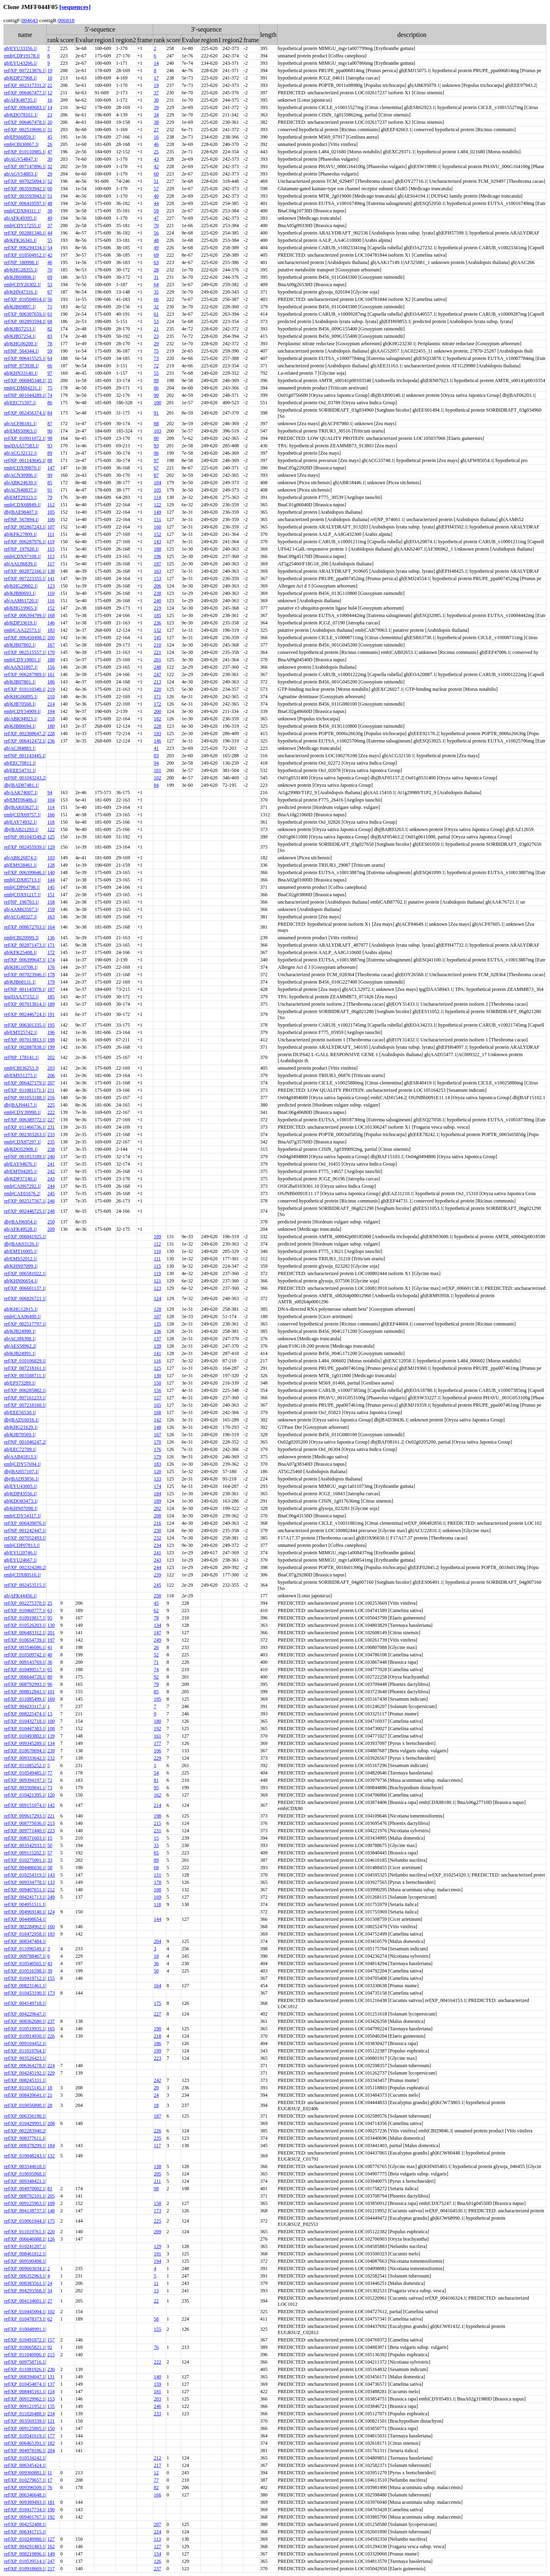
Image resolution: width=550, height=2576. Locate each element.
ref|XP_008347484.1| (25, 1941)
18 (49, 2088)
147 (51, 468)
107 (51, 527)
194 (51, 711)
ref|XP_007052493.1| (25, 1538)
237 (51, 2021)
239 (157, 1575)
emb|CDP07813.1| (22, 1545)
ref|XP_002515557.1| (25, 652)
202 (51, 1057)
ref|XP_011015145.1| (25, 2088)
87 (49, 423)
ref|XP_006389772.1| (25, 1120)
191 (51, 1014)
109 (157, 1236)
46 (156, 144)
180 (51, 726)
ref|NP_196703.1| (21, 902)
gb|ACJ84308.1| (20, 1339)
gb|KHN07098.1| (21, 1508)
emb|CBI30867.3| (21, 144)
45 (49, 137)
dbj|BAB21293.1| (21, 829)
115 (51, 549)
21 (156, 329)
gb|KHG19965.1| (21, 608)
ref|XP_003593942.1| (25, 188)
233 (51, 1134)
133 (157, 1479)
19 (49, 70)
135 (157, 1324)
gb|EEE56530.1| (20, 1412)
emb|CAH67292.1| (22, 1186)
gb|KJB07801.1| (20, 682)
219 (157, 608)
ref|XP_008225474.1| (25, 1714)
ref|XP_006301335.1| (25, 1025)
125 (51, 837)
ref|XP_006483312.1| (25, 1632)
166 (51, 815)
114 (157, 497)
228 (157, 726)
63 (156, 262)
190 (157, 2029)
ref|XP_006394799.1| (25, 615)
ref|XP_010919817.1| (25, 1618)
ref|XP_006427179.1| (25, 1083)
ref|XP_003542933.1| (25, 1845)
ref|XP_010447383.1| (25, 1728)
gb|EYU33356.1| (20, 48)
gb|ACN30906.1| (20, 475)
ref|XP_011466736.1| (25, 1127)
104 (157, 482)
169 (51, 1699)
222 (51, 1112)
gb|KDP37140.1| (20, 1179)
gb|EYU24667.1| (20, 1560)
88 (156, 423)
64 (156, 284)
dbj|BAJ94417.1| (20, 1105)
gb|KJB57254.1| (20, 336)
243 (51, 1179)
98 (49, 438)
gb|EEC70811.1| (20, 763)
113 (51, 556)
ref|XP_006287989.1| (25, 674)
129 (51, 847)
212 (51, 1890)
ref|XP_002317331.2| (25, 85)
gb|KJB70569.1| (20, 1434)
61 (49, 314)
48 (49, 203)
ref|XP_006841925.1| (25, 1236)
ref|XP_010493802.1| (25, 1736)
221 (157, 652)
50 (49, 1845)
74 (49, 395)
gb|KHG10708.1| (21, 967)
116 (51, 601)
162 (157, 1795)
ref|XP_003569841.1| (25, 1787)
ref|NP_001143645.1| (25, 460)
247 (157, 674)
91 (156, 413)
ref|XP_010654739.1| (25, 1640)
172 (157, 704)
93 (49, 446)
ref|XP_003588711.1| (25, 1375)
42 (156, 166)
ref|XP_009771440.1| (25, 1830)
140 (51, 872)
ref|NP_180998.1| (21, 262)
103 (157, 431)
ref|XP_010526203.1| (25, 1625)
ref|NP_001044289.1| (25, 395)
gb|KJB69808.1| (20, 277)
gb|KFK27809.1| (20, 534)
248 (157, 667)
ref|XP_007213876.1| (25, 70)
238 (157, 593)
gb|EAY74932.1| (20, 822)
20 (49, 122)
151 (157, 519)
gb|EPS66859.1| (19, 137)
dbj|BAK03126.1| (21, 1244)
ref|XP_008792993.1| (25, 1684)
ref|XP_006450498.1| (25, 637)
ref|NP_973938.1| (21, 366)
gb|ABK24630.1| (20, 482)
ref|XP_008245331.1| (25, 2080)
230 (157, 1530)
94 (156, 763)
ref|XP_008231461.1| (25, 1985)
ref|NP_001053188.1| (25, 1097)
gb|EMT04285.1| (20, 1171)
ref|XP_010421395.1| (25, 1795)
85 (49, 482)
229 (157, 1758)
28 (156, 270)
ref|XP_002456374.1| (25, 413)
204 (157, 1941)
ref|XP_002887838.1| (25, 1047)
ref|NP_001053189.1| (25, 1156)
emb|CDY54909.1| (22, 711)
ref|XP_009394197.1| (25, 1780)
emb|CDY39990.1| (22, 1112)
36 (49, 1662)
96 (156, 453)
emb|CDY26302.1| (22, 284)
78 (49, 343)
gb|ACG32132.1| (20, 453)
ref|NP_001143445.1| (25, 755)
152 (157, 534)
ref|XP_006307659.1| (25, 314)
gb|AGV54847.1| (21, 159)
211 (51, 1090)
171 (157, 696)
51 (156, 181)
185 (157, 615)
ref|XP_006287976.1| (25, 541)
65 (49, 1669)
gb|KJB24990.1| (20, 1331)
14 (156, 63)
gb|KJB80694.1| (20, 726)
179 (51, 982)
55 (49, 240)
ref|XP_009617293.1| (25, 1816)
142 (157, 1420)
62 (156, 1610)
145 (157, 637)
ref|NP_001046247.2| (25, 1442)
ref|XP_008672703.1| (25, 927)
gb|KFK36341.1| (20, 240)
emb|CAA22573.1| (22, 630)
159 (51, 909)
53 (49, 284)
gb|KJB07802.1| (20, 645)
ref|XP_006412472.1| (25, 741)
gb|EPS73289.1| (19, 1383)
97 (49, 373)
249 (157, 1640)
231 (51, 1127)
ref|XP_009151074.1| (25, 1805)
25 (156, 152)
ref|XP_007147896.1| (25, 166)
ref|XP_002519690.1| (25, 129)
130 (157, 1375)
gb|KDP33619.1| (20, 623)
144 (51, 880)
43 (156, 159)
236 (157, 623)
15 (49, 1838)
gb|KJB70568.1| (20, 704)
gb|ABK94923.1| (20, 719)
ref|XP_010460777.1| (25, 1610)
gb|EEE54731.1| (20, 770)
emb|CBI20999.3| (21, 938)
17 (156, 78)
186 (51, 682)
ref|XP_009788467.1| (25, 1956)
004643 (29, 20)
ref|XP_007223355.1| (25, 578)
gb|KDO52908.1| (21, 1149)
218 (51, 719)
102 (157, 778)
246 (51, 1201)
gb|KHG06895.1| (21, 696)
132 (157, 630)
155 (51, 1978)
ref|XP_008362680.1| (25, 2021)
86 (156, 388)
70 (156, 225)
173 (51, 1993)
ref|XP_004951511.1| (25, 1904)
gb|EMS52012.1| (20, 1259)
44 (156, 203)
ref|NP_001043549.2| (25, 837)
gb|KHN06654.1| (21, 1281)
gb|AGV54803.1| (21, 174)
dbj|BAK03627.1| (21, 807)
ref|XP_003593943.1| (25, 196)
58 (49, 1867)
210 (157, 645)
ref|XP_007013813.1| (25, 1040)
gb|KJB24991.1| (20, 1353)
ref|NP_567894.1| (21, 519)
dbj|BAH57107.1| (21, 1471)
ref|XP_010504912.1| (25, 255)
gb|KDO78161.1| (21, 115)
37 (156, 93)
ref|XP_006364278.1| (25, 2065)
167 (51, 645)
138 (51, 571)
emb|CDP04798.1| (22, 887)
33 (156, 1845)
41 (156, 748)
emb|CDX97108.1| (22, 556)
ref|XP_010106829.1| (25, 1361)
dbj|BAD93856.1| (21, 1479)
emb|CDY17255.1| (22, 225)
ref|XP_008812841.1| (25, 1692)
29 (49, 174)
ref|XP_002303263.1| (25, 1134)
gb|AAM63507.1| (21, 909)
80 (156, 438)
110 (51, 593)
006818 (66, 20)
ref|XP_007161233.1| (25, 1398)
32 (49, 166)
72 (156, 366)
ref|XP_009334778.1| (25, 1882)
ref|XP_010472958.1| (25, 1934)
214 (51, 704)
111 (50, 534)
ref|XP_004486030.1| (25, 1867)
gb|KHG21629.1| (21, 1427)
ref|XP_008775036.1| (25, 1823)
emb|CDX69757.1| (22, 815)
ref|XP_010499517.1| (25, 1669)
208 (157, 1516)
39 (156, 107)
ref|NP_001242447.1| (25, 1530)
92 (156, 1677)
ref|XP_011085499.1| (25, 1699)
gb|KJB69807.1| (20, 307)
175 (157, 2003)
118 (51, 822)
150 (157, 1383)
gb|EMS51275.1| (20, 1075)
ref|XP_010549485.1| (25, 1773)
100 (157, 402)
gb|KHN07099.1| (21, 1266)
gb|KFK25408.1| (20, 952)
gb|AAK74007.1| (21, 792)
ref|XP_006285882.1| (25, 1390)
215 (157, 1823)
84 (49, 413)
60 (156, 174)
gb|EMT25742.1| (20, 1032)
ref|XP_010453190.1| (25, 1993)
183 (51, 630)
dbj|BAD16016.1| (21, 1420)
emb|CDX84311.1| (22, 211)
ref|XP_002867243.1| (25, 527)
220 (157, 689)
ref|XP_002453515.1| (25, 1585)
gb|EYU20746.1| (20, 1553)
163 (157, 571)
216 (51, 1097)
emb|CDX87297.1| (22, 1142)
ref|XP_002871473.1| (25, 945)
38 (156, 122)
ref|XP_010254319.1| (25, 1875)
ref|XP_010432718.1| (25, 1721)
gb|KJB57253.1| (20, 329)
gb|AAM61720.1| (21, 601)
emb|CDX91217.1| (22, 894)
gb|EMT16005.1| (20, 1251)
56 (156, 233)
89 (49, 453)
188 (157, 549)
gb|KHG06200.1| (21, 343)
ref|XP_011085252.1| (25, 1765)
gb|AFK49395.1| (20, 218)
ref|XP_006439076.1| (25, 1523)
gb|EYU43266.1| (20, 63)
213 (157, 682)
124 (157, 1298)
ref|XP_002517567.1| (25, 1201)
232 (157, 1538)
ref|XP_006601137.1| (25, 1288)
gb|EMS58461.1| (20, 865)
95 (49, 1618)
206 (157, 586)
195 (51, 1025)
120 (157, 1471)
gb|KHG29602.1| (21, 586)
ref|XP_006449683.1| (25, 107)
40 (156, 196)
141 (51, 578)
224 (51, 2065)
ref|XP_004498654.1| (25, 1919)
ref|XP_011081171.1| (25, 1090)
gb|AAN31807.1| (21, 667)
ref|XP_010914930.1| (25, 2036)
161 (51, 674)
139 (157, 1346)
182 (157, 719)
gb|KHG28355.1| (21, 270)
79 (49, 497)
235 (51, 1142)
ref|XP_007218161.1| (25, 1368)
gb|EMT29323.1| (20, 497)
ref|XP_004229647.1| (25, 2014)
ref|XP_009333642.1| (25, 1758)
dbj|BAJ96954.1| (20, 1222)
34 (156, 115)
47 (49, 152)
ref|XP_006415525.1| (25, 358)
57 (156, 188)
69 (156, 255)
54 (49, 248)
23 (49, 115)
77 (49, 1773)
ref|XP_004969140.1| (25, 1912)
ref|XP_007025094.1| (25, 181)
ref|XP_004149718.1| (25, 2003)
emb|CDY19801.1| (22, 660)
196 (157, 556)
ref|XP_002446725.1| (25, 1211)
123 (51, 586)
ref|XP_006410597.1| (25, 203)
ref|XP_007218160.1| (25, 1405)
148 (157, 1427)
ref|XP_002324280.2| (25, 1567)
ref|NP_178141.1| (21, 1057)
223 (51, 1830)
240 (157, 601)
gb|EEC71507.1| (20, 402)
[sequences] (75, 6)
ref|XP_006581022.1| (25, 1273)
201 (157, 660)
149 (157, 512)
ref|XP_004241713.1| (25, 1897)
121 (157, 1281)
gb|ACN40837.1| (20, 490)
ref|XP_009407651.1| (25, 1890)
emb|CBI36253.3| (21, 1068)
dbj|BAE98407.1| (21, 512)
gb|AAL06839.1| (20, 564)
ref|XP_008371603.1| (25, 1838)
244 (51, 1186)
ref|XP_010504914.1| (25, 299)
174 (51, 960)
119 (51, 541)
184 (157, 1493)
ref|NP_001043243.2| (25, 778)
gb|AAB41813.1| (20, 1457)
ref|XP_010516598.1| (25, 1971)
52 (49, 181)
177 (157, 1743)
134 (157, 1625)
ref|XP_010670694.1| (25, 1751)
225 (51, 1105)
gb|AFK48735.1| (20, 100)
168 (51, 615)
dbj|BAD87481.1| (21, 785)
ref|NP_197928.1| (21, 549)
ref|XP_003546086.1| (25, 1647)
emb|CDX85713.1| (22, 880)
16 (49, 100)
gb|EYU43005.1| (20, 1486)
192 (157, 1728)
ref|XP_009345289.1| (25, 1743)
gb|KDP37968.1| (20, 78)
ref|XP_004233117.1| (25, 1706)
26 (49, 144)
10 (49, 78)
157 (157, 1398)
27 (156, 129)
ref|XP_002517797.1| (25, 1324)
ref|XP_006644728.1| (25, 1677)
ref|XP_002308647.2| (25, 733)
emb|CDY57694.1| (22, 1464)
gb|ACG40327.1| (20, 917)
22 (49, 85)
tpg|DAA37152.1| (21, 997)
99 (156, 380)
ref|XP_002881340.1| (25, 233)
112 (51, 505)
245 (51, 1193)
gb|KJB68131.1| (20, 982)
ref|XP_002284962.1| (25, 1926)
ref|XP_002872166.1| (25, 571)
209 (51, 1229)
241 (51, 1164)
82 (49, 329)
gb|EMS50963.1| (20, 431)
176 (51, 967)
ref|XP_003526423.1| (25, 2058)
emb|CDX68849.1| (22, 505)
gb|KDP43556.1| (20, 1493)
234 (157, 1545)
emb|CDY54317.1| (22, 1516)
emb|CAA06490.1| (22, 1316)
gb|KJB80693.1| (20, 593)
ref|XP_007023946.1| (25, 974)
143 (157, 541)
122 (157, 505)
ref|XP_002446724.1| (25, 1014)
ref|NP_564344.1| (21, 351)
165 (157, 1405)
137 (157, 1339)
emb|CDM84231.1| (23, 388)
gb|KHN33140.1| (21, 373)
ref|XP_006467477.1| (25, 93)
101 (157, 770)
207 (51, 1083)
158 (51, 902)
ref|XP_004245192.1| (25, 2073)
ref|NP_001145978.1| (25, 989)
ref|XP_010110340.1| (25, 689)
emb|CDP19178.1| (22, 56)
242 (51, 1171)
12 (49, 93)
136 (51, 938)
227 (51, 1120)
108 (51, 1728)
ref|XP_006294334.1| (25, 248)
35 (156, 292)
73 (156, 358)
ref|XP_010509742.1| (25, 1655)
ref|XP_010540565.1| (25, 1963)
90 (156, 395)
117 (51, 564)
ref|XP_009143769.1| (25, 1662)
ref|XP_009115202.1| (25, 1853)
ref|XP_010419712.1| (25, 1978)
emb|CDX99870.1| (22, 468)
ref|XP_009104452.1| (25, 2043)
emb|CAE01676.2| (22, 1193)
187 (51, 989)
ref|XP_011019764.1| (25, 2051)
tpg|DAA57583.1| (21, 446)
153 (157, 578)
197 (157, 564)
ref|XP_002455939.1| (25, 847)
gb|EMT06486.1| (20, 800)
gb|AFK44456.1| (20, 1596)
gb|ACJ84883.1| (20, 748)
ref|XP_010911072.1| (25, 438)
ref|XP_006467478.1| (25, 122)
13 (49, 1714)
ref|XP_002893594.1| (25, 321)
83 (49, 336)
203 (51, 1068)
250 (51, 1222)
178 (51, 974)
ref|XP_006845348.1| (25, 380)
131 (157, 1875)
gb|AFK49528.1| (20, 1229)
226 (51, 2036)
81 (156, 1780)
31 (49, 129)
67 (49, 292)
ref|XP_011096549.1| (25, 1949)
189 (51, 1004)
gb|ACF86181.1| (20, 423)
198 (51, 1040)
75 (156, 351)
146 (51, 623)
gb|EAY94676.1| (20, 1164)
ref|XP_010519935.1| (25, 2029)
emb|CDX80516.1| (22, 1575)
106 (51, 519)
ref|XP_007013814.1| (25, 1004)
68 (49, 321)
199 (51, 1047)
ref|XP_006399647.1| (25, 960)
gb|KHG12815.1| (21, 1309)
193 (157, 733)
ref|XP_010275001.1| (25, 1860)
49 (49, 218)
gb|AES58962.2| (20, 1346)
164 (51, 927)
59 (156, 211)
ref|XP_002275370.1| (25, 1603)
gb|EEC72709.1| (20, 1449)
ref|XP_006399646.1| (25, 872)
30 (156, 100)
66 (156, 299)
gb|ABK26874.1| (20, 858)
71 (49, 307)
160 (157, 527)
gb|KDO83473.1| (21, 1501)
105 (157, 490)
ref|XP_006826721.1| (25, 1298)
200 (51, 637)
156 (51, 667)
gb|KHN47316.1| (21, 292)
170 (51, 652)
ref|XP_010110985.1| (25, 152)
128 (51, 865)
